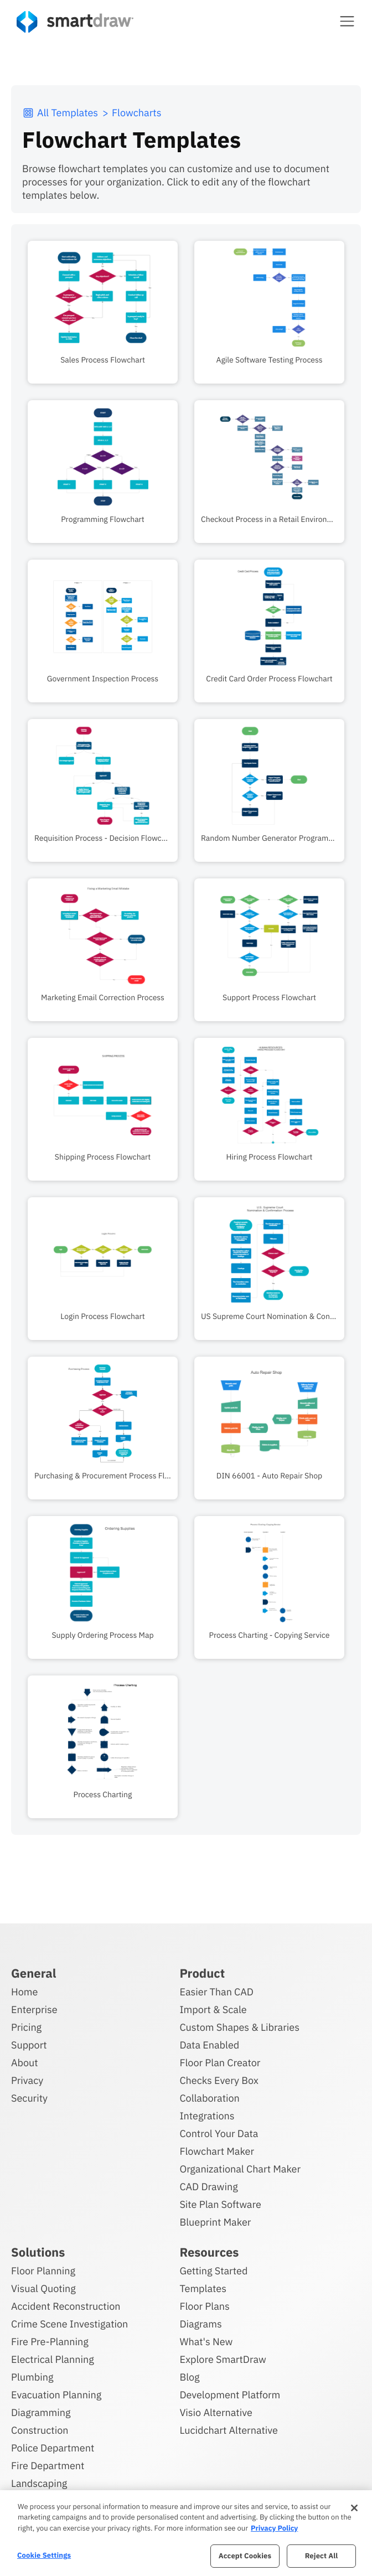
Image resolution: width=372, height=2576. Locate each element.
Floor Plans (204, 2306)
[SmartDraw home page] (75, 22)
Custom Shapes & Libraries (239, 2027)
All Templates (60, 112)
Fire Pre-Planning (50, 2341)
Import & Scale (212, 2009)
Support (29, 2045)
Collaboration (209, 2098)
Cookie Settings (44, 2555)
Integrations (206, 2115)
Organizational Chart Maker (240, 2169)
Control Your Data (218, 2133)
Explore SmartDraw (222, 2359)
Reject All (321, 2556)
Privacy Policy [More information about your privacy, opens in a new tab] (274, 2528)
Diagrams (200, 2324)
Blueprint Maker (215, 2222)
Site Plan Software (220, 2204)
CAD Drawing (208, 2186)
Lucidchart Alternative (228, 2430)
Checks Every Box (219, 2080)
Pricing (26, 2027)
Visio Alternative (215, 2412)
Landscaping (39, 2483)
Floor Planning (43, 2270)
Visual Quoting (43, 2288)
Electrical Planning (52, 2359)
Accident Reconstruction (66, 2306)
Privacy (27, 2080)
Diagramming (41, 2412)
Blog (189, 2377)
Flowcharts (136, 112)
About (24, 2062)
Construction (39, 2430)
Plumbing (32, 2377)
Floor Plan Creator (219, 2062)
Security (29, 2098)
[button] (347, 21)
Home (24, 1991)
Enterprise (34, 2009)
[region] (186, 2533)
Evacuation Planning (56, 2394)
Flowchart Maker (216, 2151)
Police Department (52, 2447)
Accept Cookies (245, 2556)
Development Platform (229, 2394)
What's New (205, 2341)
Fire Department (47, 2465)
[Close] (354, 2508)
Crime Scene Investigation (69, 2324)
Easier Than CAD (216, 1991)
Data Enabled (209, 2045)
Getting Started (213, 2270)
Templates (202, 2288)
